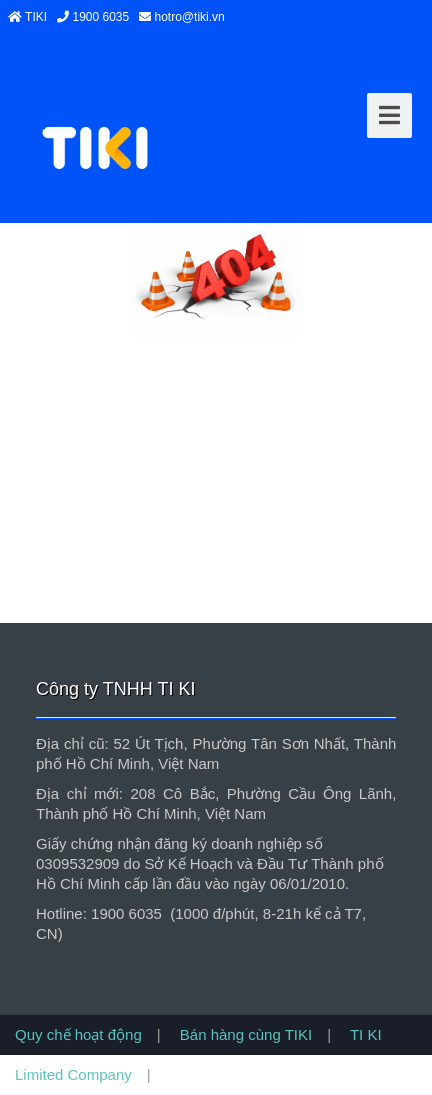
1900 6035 (99, 17)
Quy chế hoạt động (78, 1034)
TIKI (34, 17)
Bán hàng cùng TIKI (244, 1034)
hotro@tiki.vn (188, 17)
